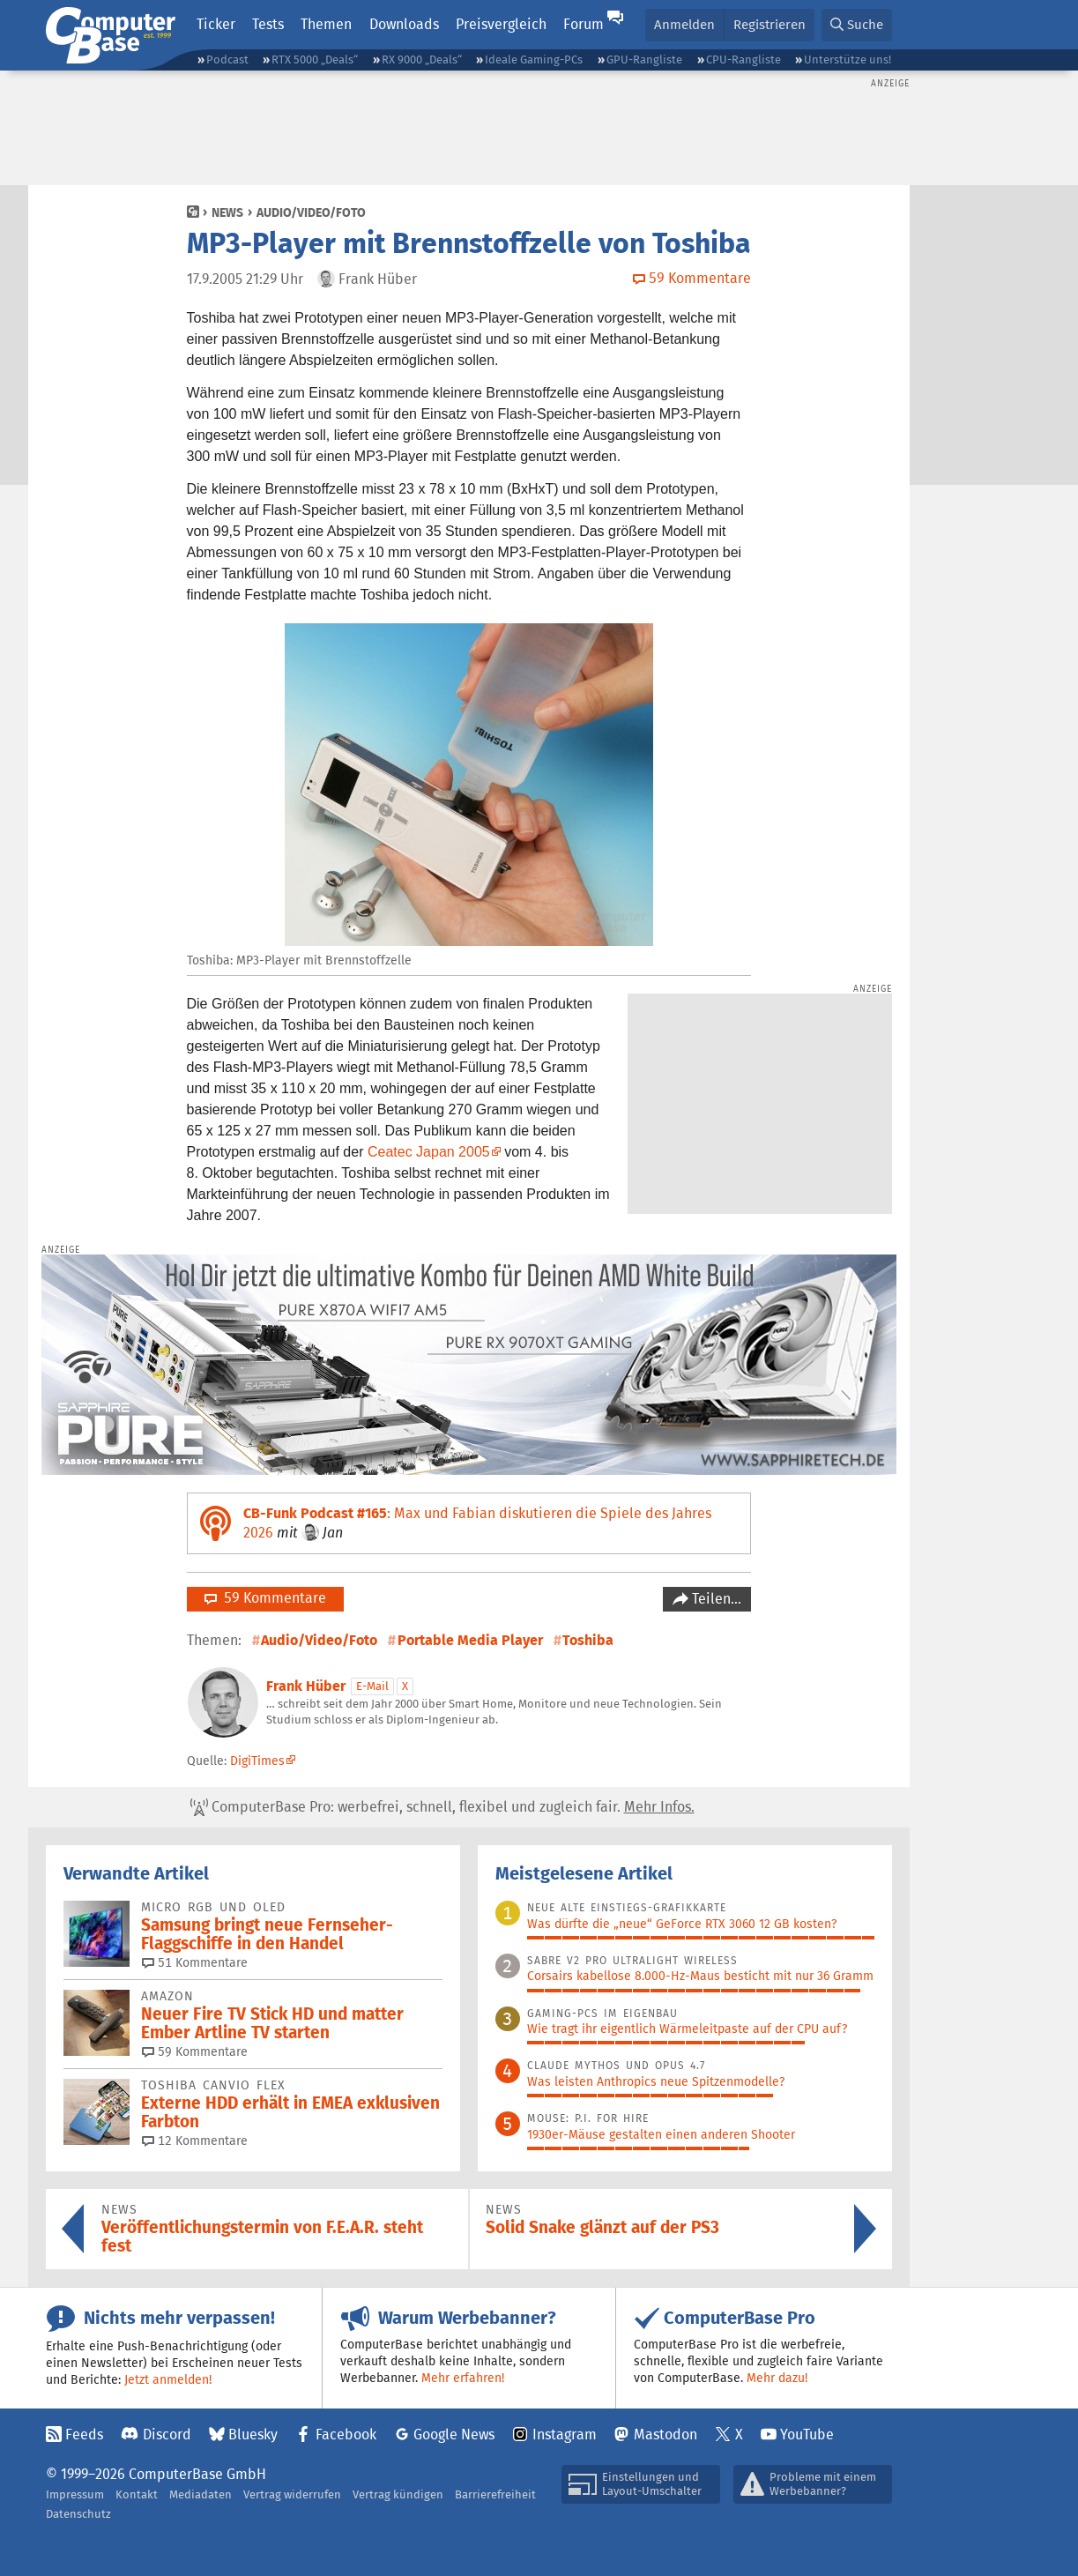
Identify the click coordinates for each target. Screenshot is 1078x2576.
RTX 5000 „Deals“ (314, 59)
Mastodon (665, 2434)
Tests (268, 24)
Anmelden (684, 24)
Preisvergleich (501, 24)
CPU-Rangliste (743, 59)
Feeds (84, 2434)
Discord (167, 2434)
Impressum (75, 2494)
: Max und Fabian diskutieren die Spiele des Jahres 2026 (477, 1523)
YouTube (807, 2434)
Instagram (564, 2434)
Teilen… (714, 1599)
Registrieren (769, 24)
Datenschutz (78, 2513)
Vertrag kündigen (398, 2494)
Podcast (227, 59)
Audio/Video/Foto (311, 212)
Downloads (404, 24)
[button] (857, 25)
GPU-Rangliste (644, 59)
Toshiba (587, 1640)
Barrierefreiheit (495, 2494)
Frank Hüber (306, 1686)
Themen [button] (326, 24)
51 (195, 1962)
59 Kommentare (265, 1598)
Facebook (346, 2434)
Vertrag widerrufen (292, 2494)
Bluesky (253, 2434)
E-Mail (372, 1686)
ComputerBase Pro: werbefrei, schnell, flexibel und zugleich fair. (442, 1807)
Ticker (216, 24)
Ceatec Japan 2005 (429, 1151)
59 (195, 2051)
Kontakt (136, 2494)
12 (195, 2140)
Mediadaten (200, 2494)
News (227, 212)
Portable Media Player (470, 1640)
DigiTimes (257, 1760)
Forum (583, 24)
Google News (453, 2434)
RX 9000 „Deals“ (422, 59)
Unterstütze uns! (847, 59)
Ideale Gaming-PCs (534, 59)
